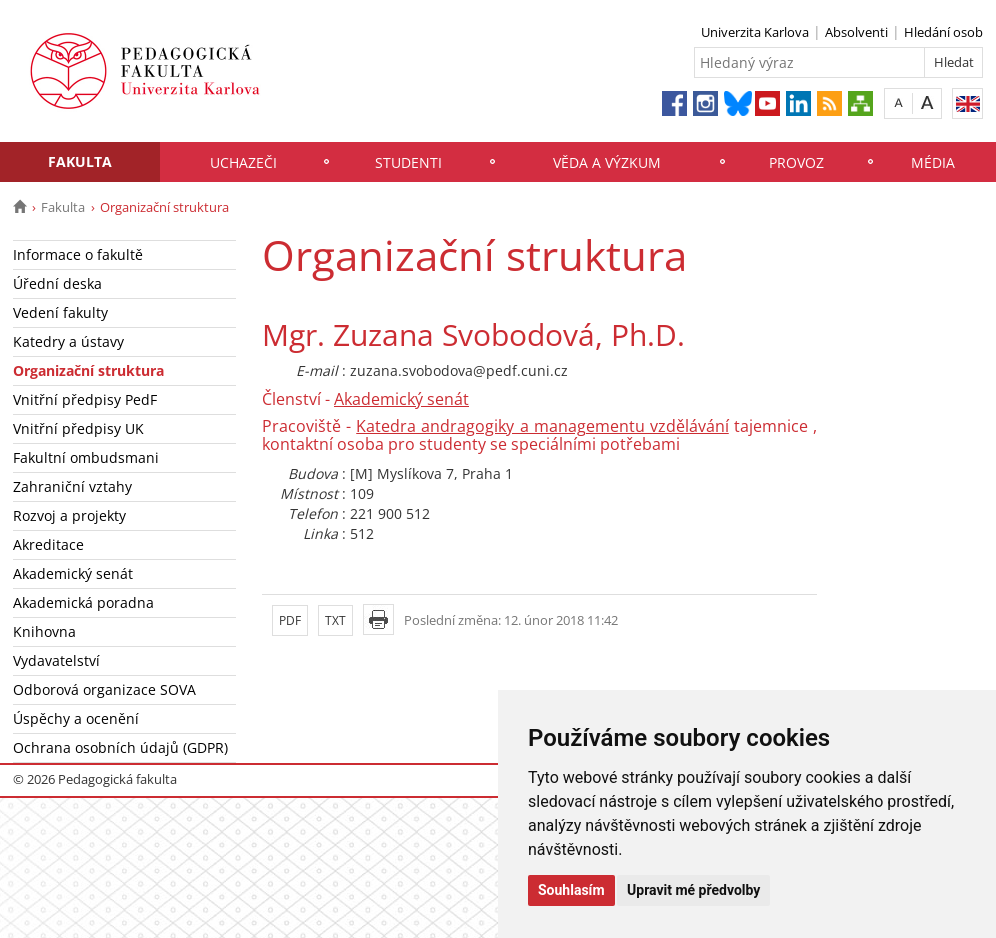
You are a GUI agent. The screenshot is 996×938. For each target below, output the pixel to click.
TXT (335, 620)
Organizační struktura (88, 370)
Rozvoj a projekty (69, 515)
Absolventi (856, 32)
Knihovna (44, 631)
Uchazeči (243, 162)
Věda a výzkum (607, 162)
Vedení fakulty (60, 312)
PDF (290, 620)
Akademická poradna (83, 602)
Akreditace (48, 544)
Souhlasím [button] (571, 890)
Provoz (796, 162)
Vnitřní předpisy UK (78, 428)
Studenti (408, 162)
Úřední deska (57, 283)
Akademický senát (73, 573)
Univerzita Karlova (755, 32)
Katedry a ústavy (68, 341)
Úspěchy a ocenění (76, 718)
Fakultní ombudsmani (86, 457)
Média (933, 162)
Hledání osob (943, 32)
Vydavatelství (56, 660)
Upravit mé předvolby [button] (693, 890)
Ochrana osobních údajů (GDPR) (120, 747)
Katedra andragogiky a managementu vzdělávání (542, 426)
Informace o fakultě (78, 254)
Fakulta (80, 161)
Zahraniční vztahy (72, 486)
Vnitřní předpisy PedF (85, 399)
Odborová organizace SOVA (104, 689)
